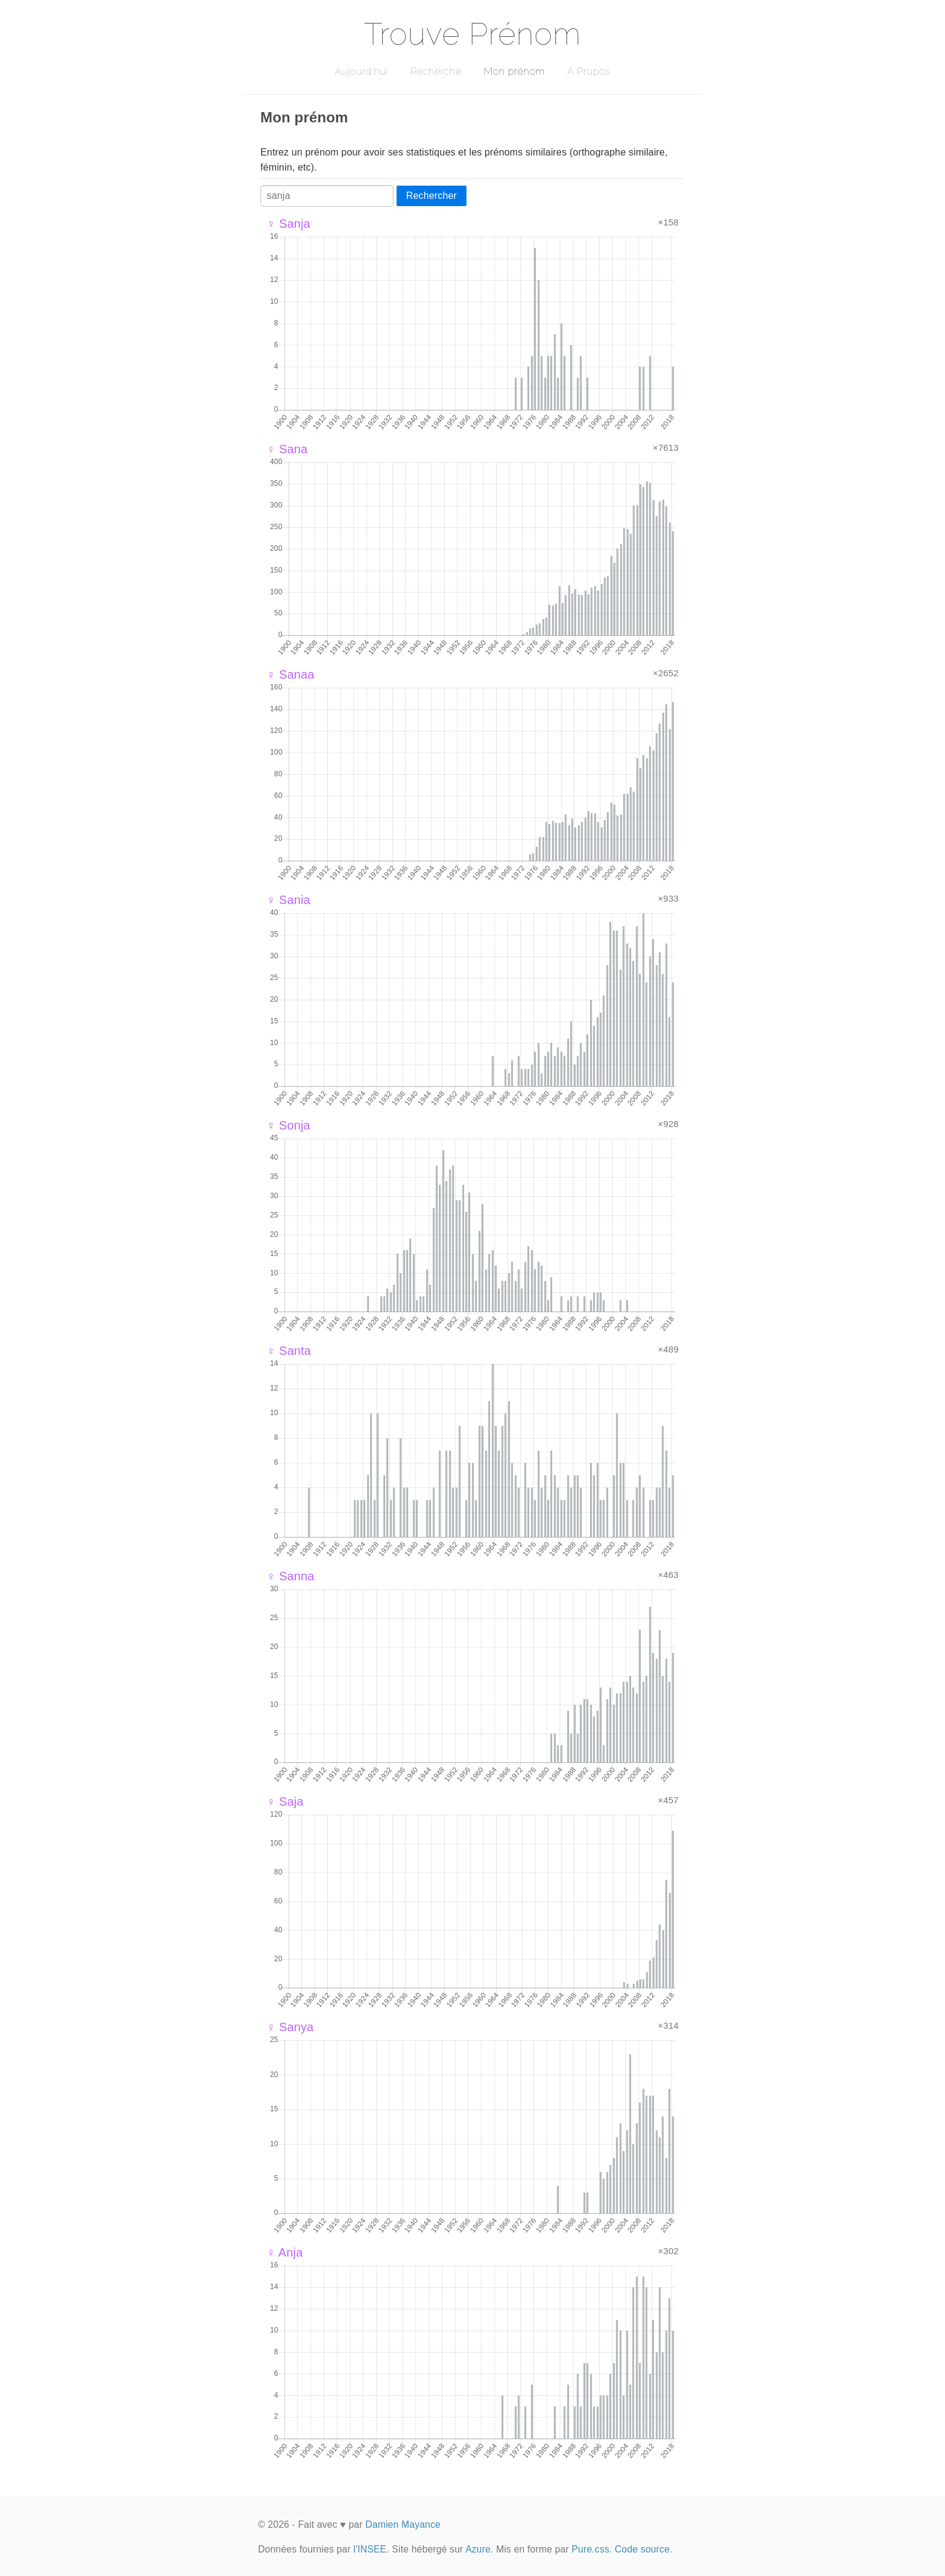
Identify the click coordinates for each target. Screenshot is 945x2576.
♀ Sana (286, 449)
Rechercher (431, 195)
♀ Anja (284, 2252)
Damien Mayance (403, 2524)
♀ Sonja (288, 1125)
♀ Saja (285, 1801)
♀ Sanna (290, 1576)
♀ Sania (288, 899)
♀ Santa (288, 1350)
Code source (642, 2549)
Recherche (436, 71)
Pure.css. (591, 2549)
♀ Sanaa (290, 674)
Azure (478, 2549)
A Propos (588, 71)
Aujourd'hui (361, 71)
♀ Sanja (288, 223)
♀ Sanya (289, 2027)
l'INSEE (369, 2549)
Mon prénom (514, 71)
